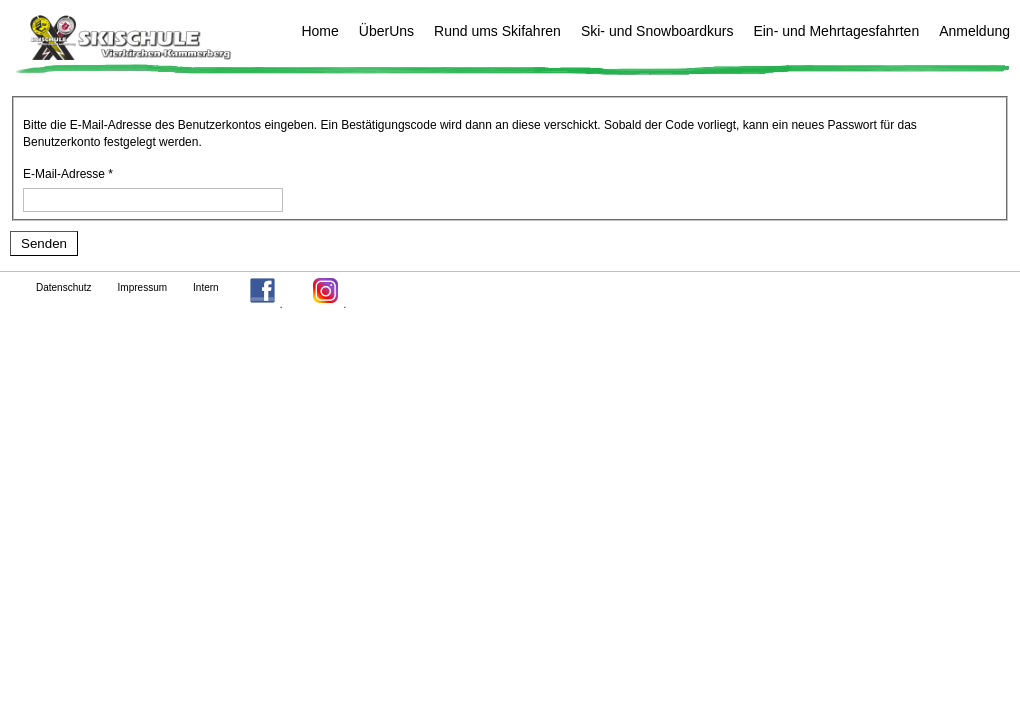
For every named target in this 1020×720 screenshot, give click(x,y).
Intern (206, 287)
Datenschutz (64, 287)
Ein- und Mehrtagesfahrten (836, 31)
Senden (44, 243)
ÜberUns (386, 31)
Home (319, 31)
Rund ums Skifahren (497, 31)
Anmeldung (974, 31)
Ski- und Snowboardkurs (657, 31)
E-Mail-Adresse (68, 174)
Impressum (142, 287)
